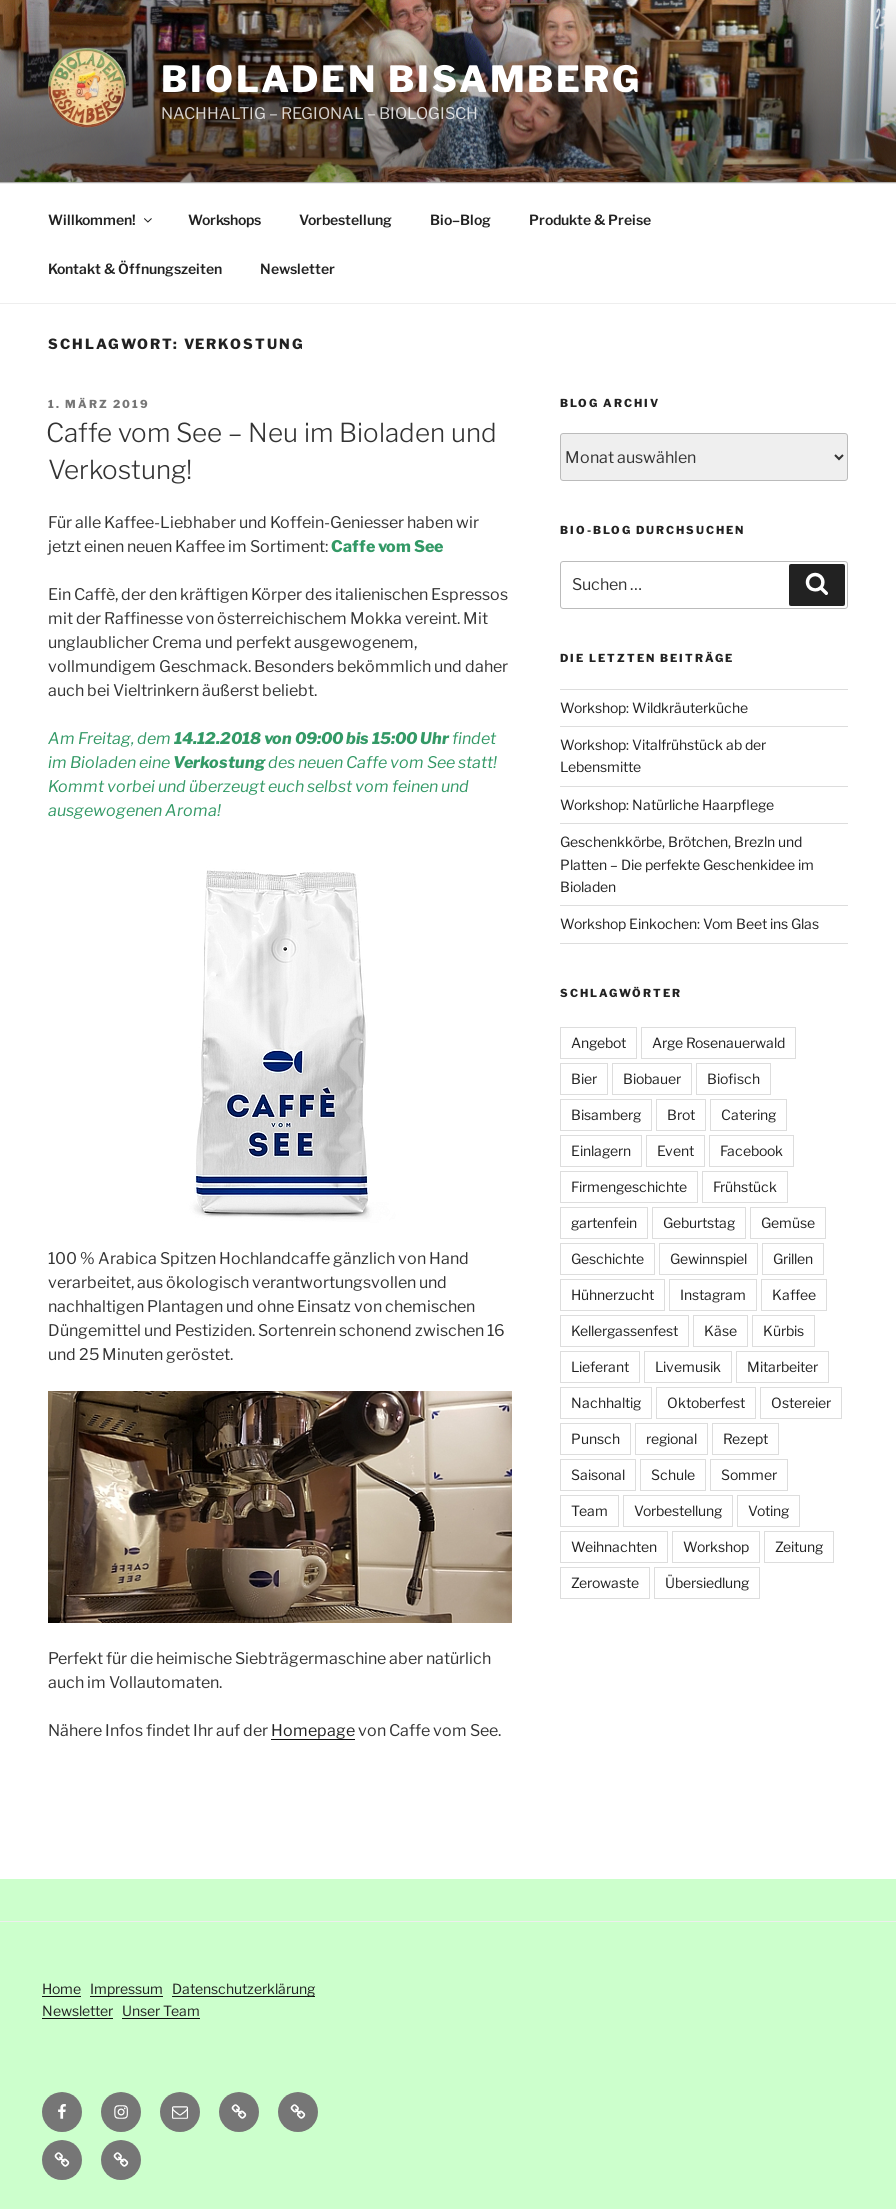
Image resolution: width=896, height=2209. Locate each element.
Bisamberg (606, 1114)
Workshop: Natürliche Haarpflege (667, 804)
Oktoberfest (706, 1402)
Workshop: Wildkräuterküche (654, 707)
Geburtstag (699, 1222)
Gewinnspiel (708, 1258)
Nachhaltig (606, 1402)
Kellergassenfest (624, 1330)
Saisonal (598, 1474)
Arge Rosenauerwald (718, 1042)
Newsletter (297, 268)
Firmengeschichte (629, 1186)
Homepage (313, 1730)
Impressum (126, 1988)
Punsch (595, 1438)
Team (589, 1510)
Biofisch (733, 1078)
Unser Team (161, 2010)
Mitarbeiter (782, 1366)
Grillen (793, 1258)
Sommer (749, 1474)
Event (675, 1150)
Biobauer (652, 1078)
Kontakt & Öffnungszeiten (135, 268)
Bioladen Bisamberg (401, 79)
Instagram (713, 1294)
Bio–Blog (460, 219)
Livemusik (688, 1366)
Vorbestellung (345, 219)
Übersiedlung (707, 1582)
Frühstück (745, 1186)
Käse (720, 1330)
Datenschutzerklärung (243, 1988)
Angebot (598, 1042)
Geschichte (607, 1258)
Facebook (751, 1150)
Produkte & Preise (590, 219)
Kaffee (794, 1294)
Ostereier (801, 1402)
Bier (584, 1078)
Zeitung (799, 1546)
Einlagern (601, 1150)
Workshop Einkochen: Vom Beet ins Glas (689, 923)
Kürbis (783, 1330)
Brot (681, 1114)
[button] (298, 2112)
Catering (748, 1114)
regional (671, 1438)
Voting (768, 1510)
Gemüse (788, 1222)
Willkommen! (101, 219)
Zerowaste (605, 1582)
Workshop (716, 1546)
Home (61, 1988)
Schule (673, 1474)
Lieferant (600, 1366)
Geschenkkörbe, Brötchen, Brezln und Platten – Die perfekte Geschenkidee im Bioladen (687, 864)
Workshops (224, 219)
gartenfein (604, 1222)
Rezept (745, 1438)
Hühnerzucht (612, 1294)
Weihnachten (614, 1546)
